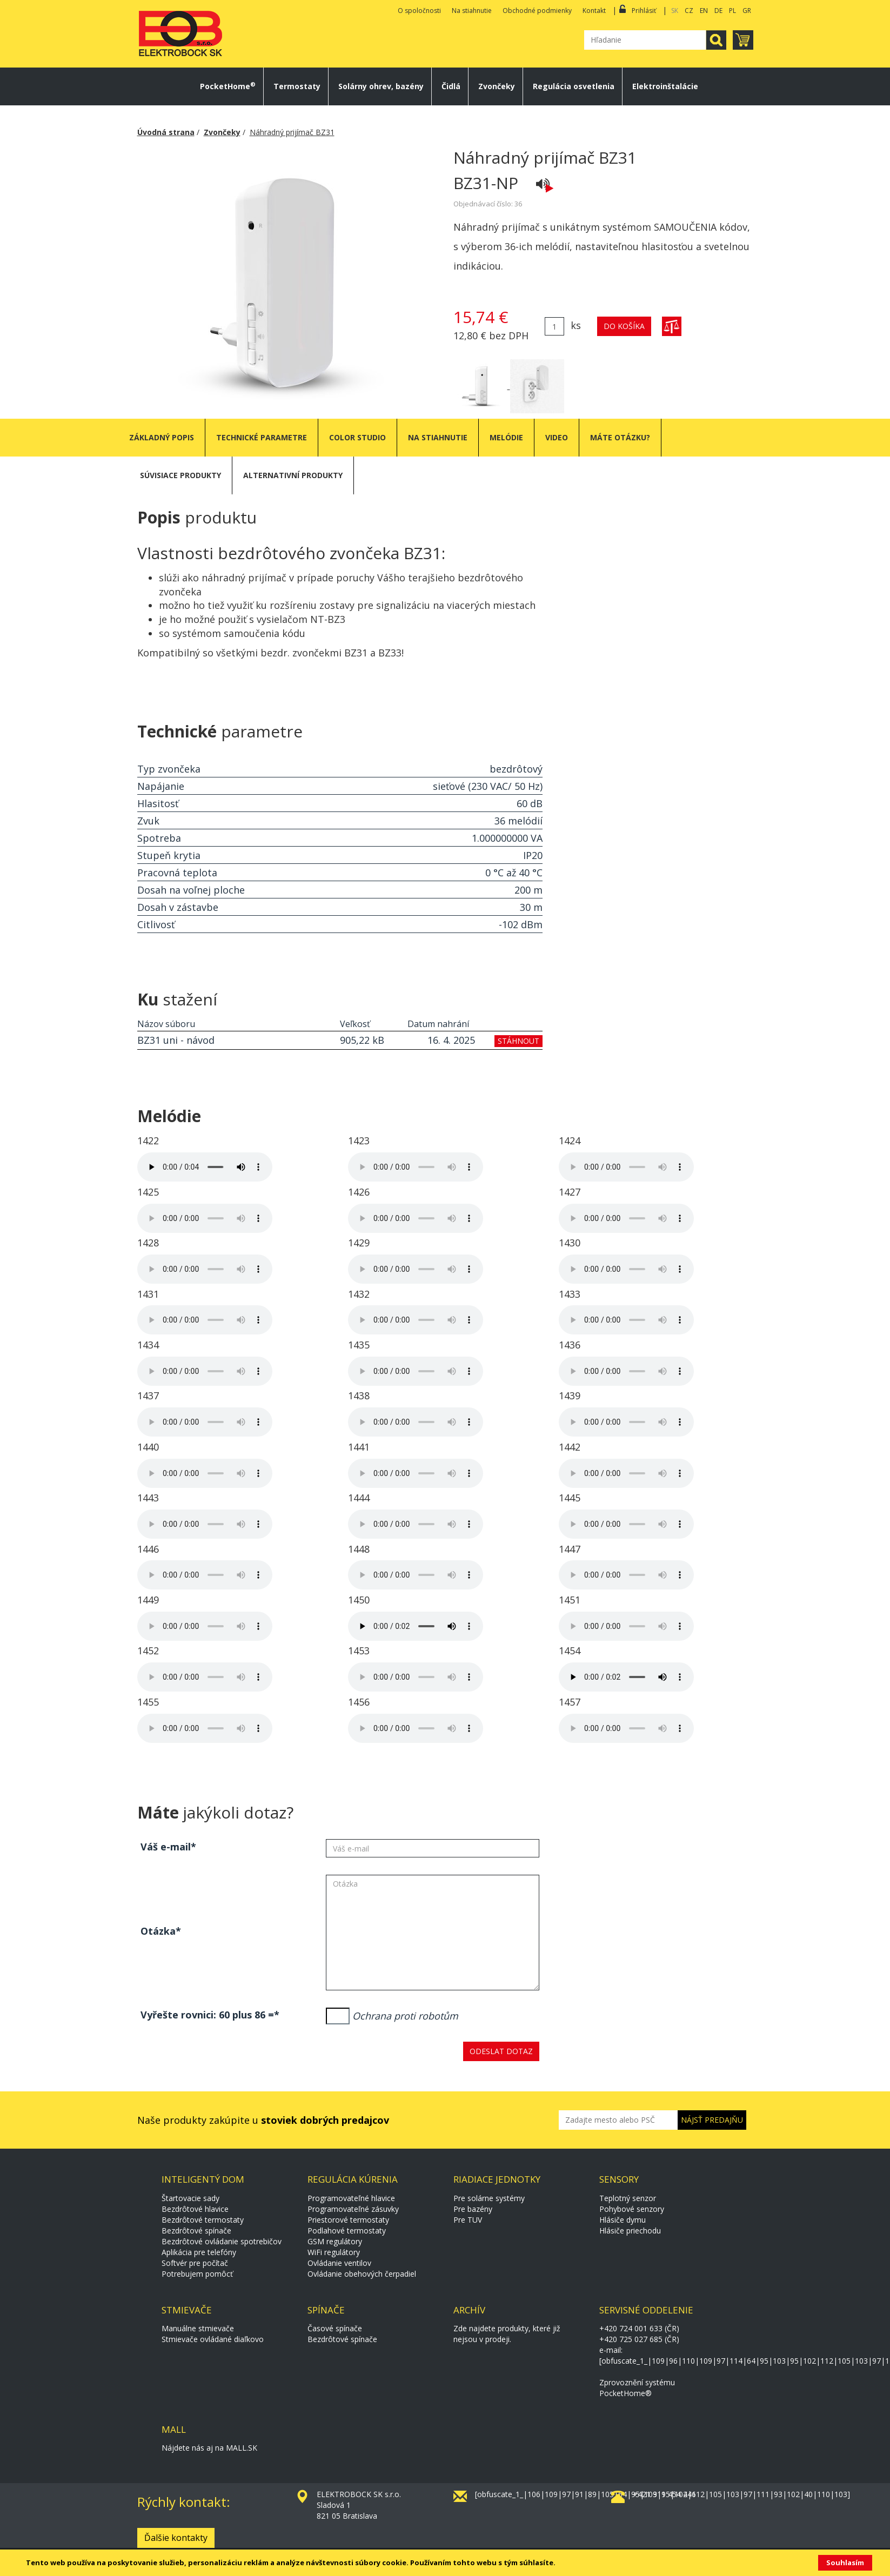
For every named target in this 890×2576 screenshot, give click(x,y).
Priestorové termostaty (348, 2220)
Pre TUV (467, 2220)
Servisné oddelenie (646, 2310)
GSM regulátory (334, 2241)
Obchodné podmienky (537, 10)
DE (718, 10)
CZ (689, 10)
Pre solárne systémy (489, 2198)
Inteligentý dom (203, 2179)
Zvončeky (496, 86)
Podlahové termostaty (346, 2230)
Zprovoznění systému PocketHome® (637, 2387)
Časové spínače (334, 2328)
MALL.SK (241, 2448)
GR (746, 10)
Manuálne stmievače (198, 2328)
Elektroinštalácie (665, 86)
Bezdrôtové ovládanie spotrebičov (222, 2241)
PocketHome (228, 86)
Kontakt (594, 10)
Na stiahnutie (472, 10)
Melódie (506, 437)
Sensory (619, 2179)
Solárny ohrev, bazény (381, 86)
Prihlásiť (644, 10)
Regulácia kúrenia (352, 2179)
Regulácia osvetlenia (573, 86)
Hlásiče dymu (622, 2220)
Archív (469, 2310)
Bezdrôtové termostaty (203, 2220)
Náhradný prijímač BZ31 (292, 132)
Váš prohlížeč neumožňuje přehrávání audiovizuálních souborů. (204, 1167)
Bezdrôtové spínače (196, 2230)
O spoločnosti (419, 10)
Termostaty (296, 86)
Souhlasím (845, 2562)
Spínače (326, 2310)
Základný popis (161, 437)
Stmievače (187, 2310)
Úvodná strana (166, 132)
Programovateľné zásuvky (353, 2209)
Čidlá (450, 86)
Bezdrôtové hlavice (195, 2209)
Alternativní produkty (293, 475)
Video (556, 437)
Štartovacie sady (190, 2198)
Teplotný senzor (627, 2198)
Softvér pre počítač (195, 2263)
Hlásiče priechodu (630, 2230)
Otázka (158, 1930)
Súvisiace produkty (180, 475)
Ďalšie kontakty (176, 2538)
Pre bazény (472, 2209)
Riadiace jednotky (496, 2179)
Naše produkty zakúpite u (263, 2120)
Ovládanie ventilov (339, 2263)
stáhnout (518, 1041)
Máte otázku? (620, 437)
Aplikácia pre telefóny (199, 2252)
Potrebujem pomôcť (197, 2274)
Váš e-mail (165, 1846)
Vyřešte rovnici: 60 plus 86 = (207, 2014)
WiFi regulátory (333, 2252)
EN (704, 10)
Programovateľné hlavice (351, 2198)
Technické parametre (261, 437)
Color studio (357, 437)
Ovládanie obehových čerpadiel (361, 2274)
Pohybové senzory (631, 2209)
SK (674, 10)
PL (732, 10)
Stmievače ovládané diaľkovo (213, 2339)
